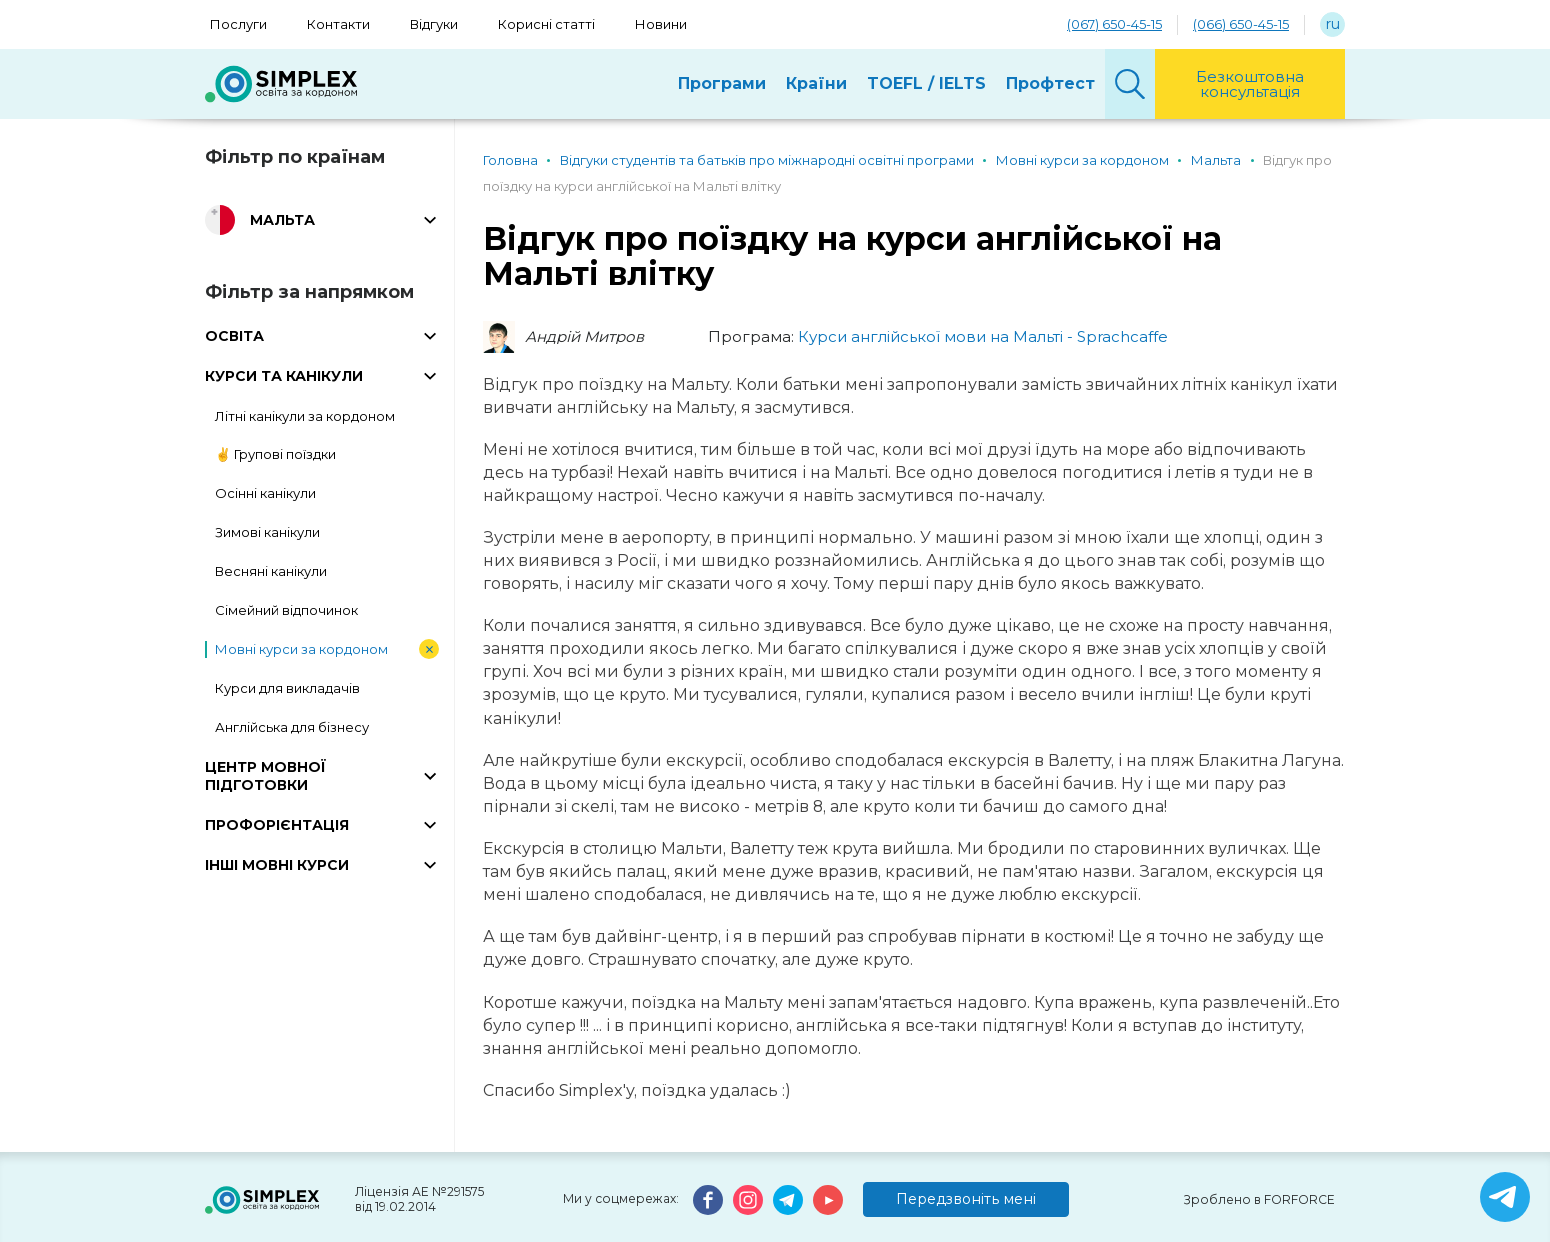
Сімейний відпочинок (286, 610)
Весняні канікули (271, 571)
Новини (661, 24)
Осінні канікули (265, 493)
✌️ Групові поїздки (275, 454)
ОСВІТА (234, 336)
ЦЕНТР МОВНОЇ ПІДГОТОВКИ (265, 776)
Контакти (338, 24)
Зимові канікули (267, 532)
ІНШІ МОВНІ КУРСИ (277, 865)
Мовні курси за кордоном (301, 649)
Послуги (238, 24)
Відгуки (434, 24)
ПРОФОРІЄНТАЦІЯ (277, 825)
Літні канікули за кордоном (305, 416)
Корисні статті (546, 24)
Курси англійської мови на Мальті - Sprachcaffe (983, 336)
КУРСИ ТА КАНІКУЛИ (284, 376)
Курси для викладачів (287, 688)
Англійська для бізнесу (292, 727)
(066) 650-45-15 (1241, 24)
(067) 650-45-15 (1114, 24)
